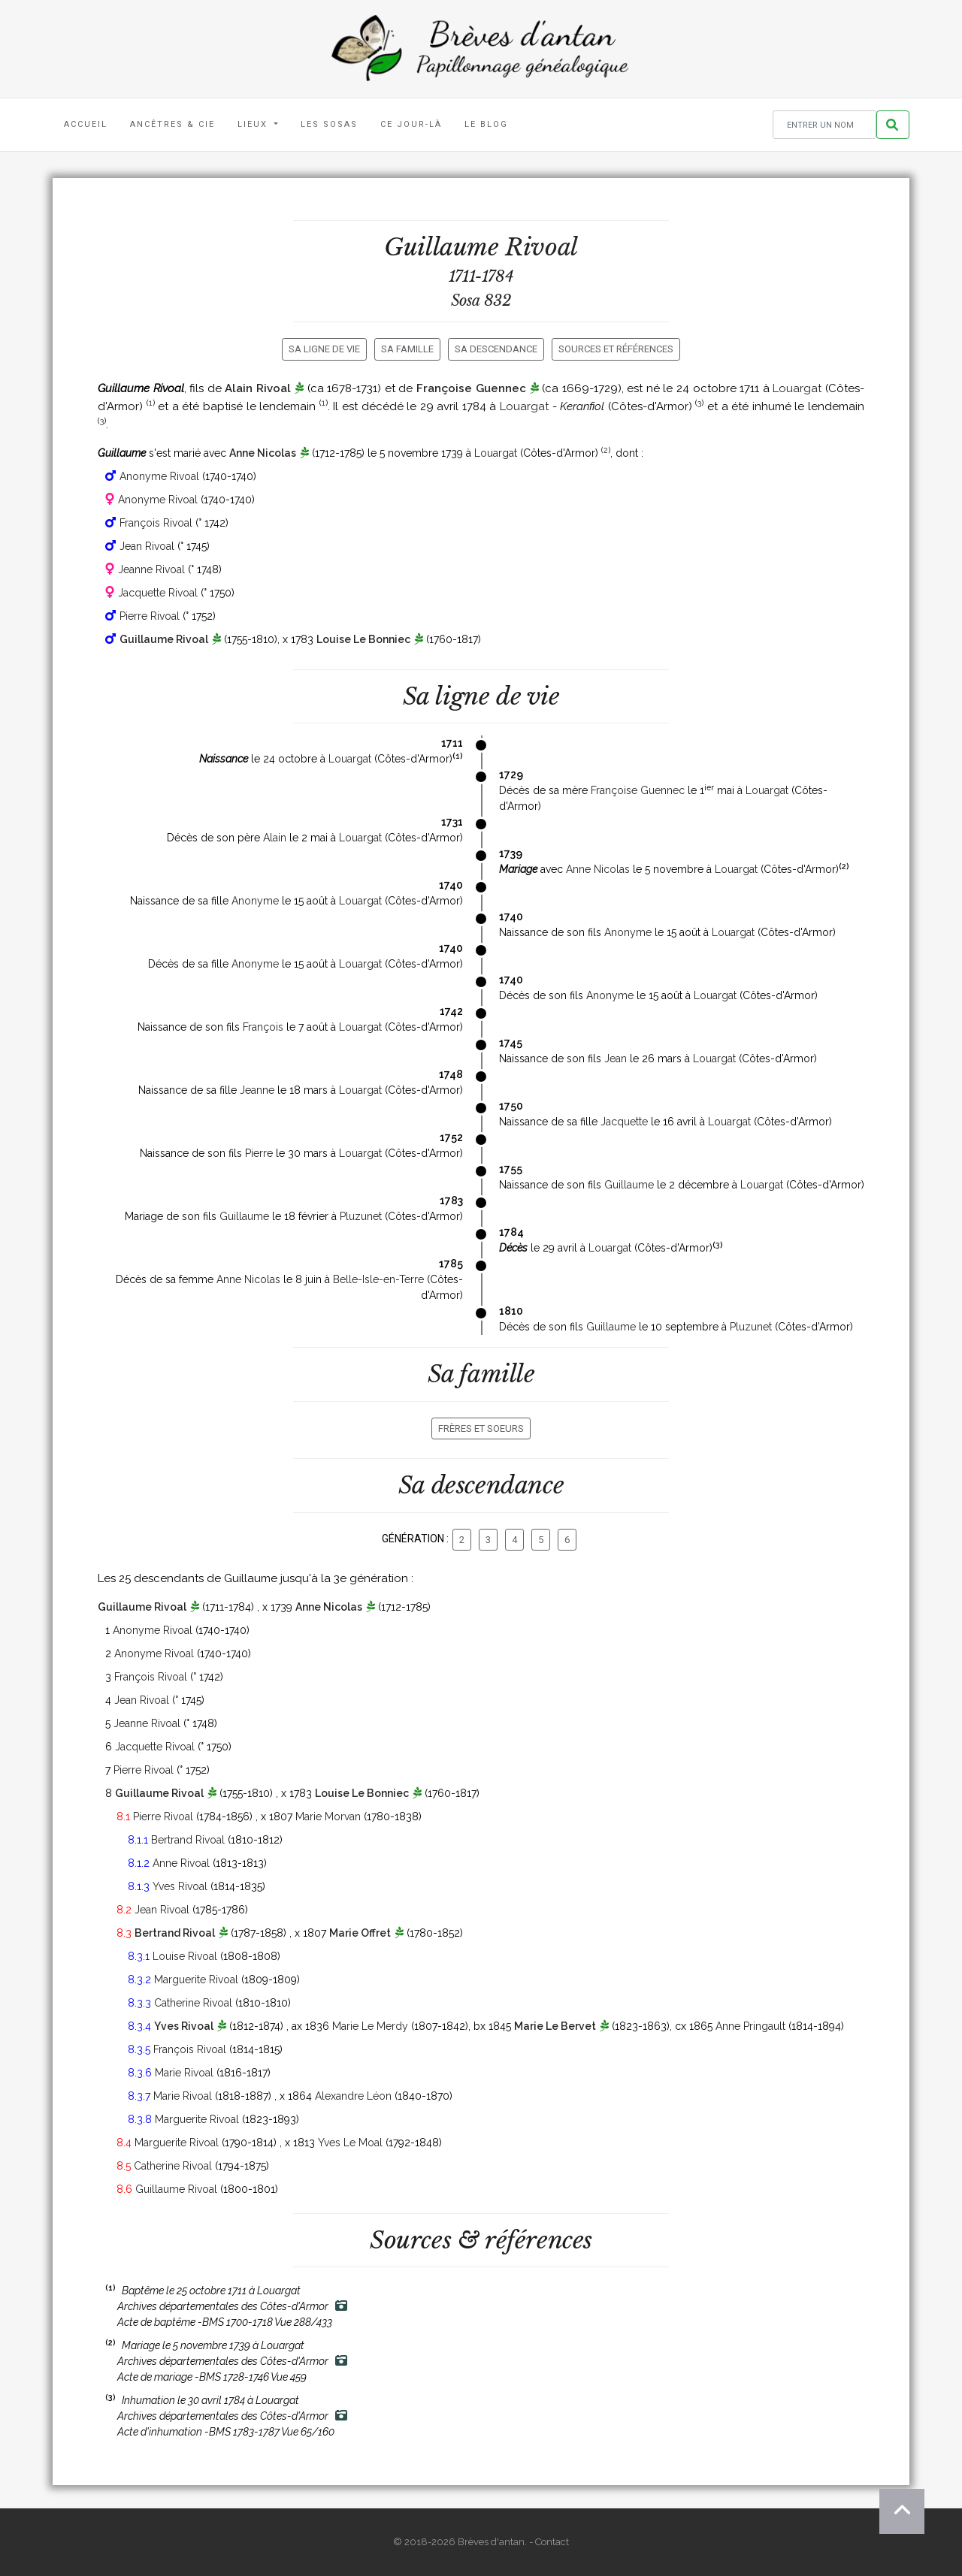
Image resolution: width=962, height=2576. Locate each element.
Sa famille (407, 349)
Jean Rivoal (146, 546)
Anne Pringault (750, 2026)
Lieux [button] (254, 124)
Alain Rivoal (258, 388)
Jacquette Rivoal (158, 593)
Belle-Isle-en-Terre (378, 1279)
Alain (274, 838)
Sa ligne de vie (324, 349)
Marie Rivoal (184, 2073)
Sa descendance (496, 349)
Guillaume (629, 1185)
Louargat (797, 388)
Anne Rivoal (181, 1863)
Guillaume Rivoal (163, 639)
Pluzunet (361, 1216)
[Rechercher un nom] (824, 125)
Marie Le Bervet (555, 2026)
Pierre (259, 1153)
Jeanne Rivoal (151, 569)
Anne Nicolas (262, 453)
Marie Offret (360, 1933)
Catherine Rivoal (193, 2003)
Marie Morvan (328, 1816)
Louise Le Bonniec (363, 639)
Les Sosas (329, 124)
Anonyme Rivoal (159, 476)
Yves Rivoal (180, 1886)
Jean (615, 1058)
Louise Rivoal (185, 1956)
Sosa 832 (481, 300)
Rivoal (541, 247)
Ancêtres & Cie (172, 124)
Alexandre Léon (353, 2096)
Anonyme (255, 901)
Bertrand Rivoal (188, 1840)
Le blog (486, 124)
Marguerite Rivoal (196, 1980)
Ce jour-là (411, 124)
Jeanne (257, 1090)
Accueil (85, 124)
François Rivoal (155, 523)
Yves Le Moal (350, 2143)
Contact (552, 2541)
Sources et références (615, 349)
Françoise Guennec (471, 388)
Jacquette (624, 1122)
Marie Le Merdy (370, 2026)
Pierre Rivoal (149, 616)
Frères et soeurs (481, 1428)
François (263, 1027)
